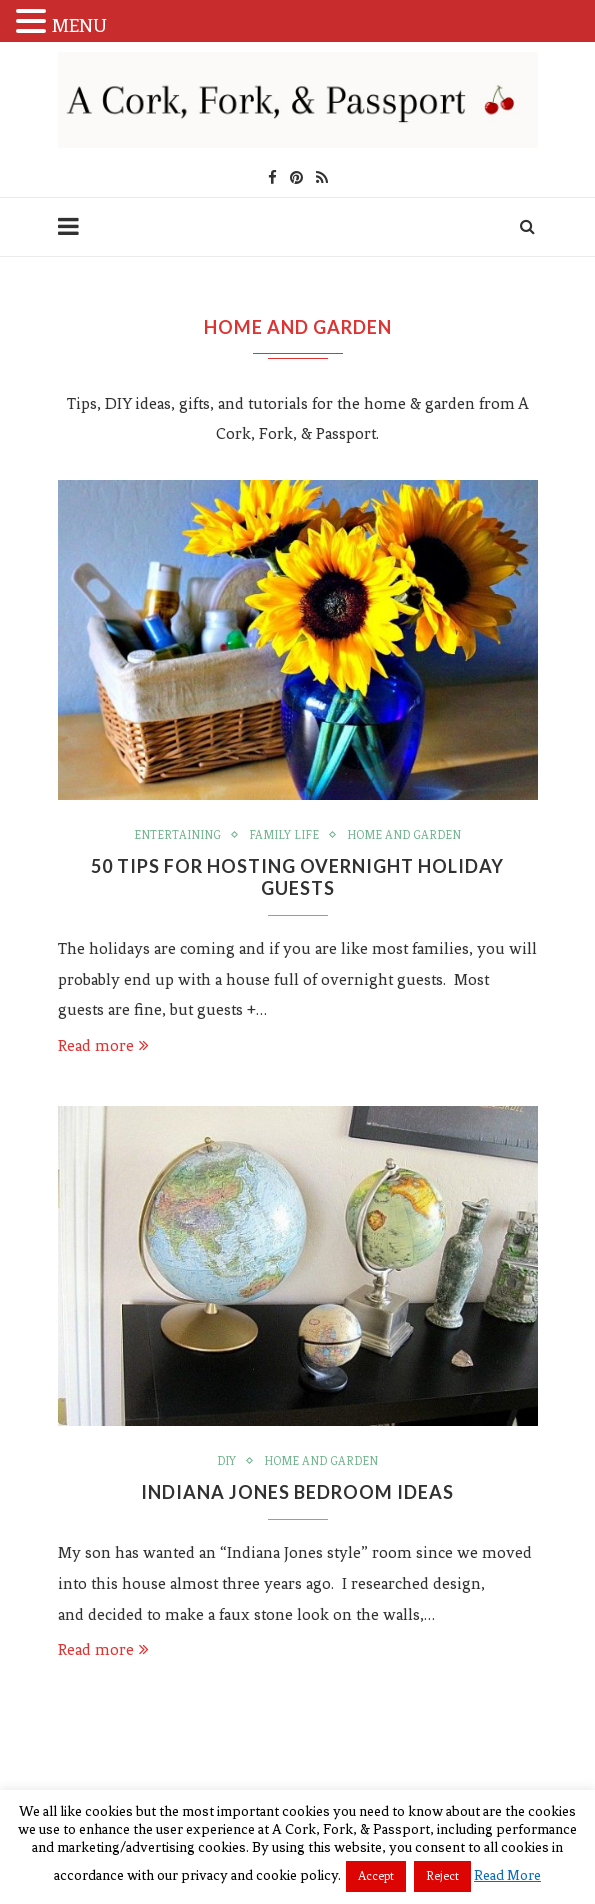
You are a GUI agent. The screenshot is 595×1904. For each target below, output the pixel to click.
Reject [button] (442, 1876)
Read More (507, 1875)
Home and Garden (404, 835)
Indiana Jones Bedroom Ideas (297, 1492)
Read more (103, 1045)
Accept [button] (376, 1876)
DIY (226, 1461)
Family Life (284, 835)
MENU (79, 25)
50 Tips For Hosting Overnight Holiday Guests (297, 877)
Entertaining (177, 835)
